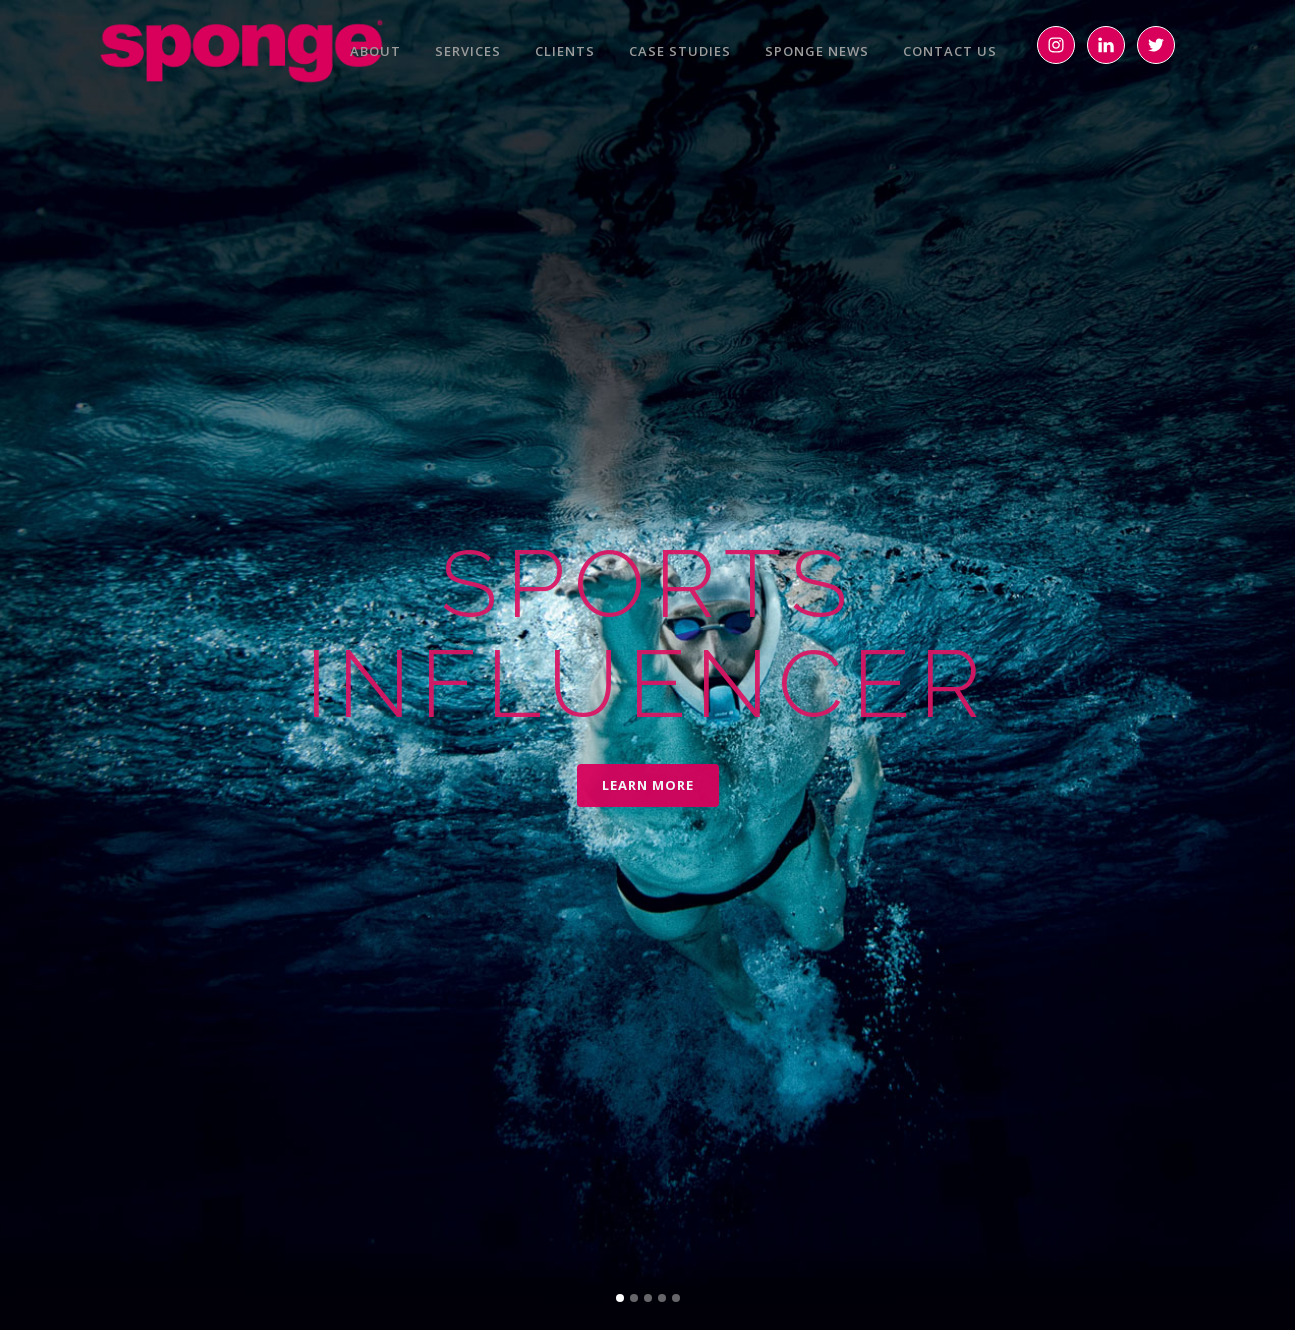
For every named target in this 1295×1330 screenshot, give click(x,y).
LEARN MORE (648, 785)
